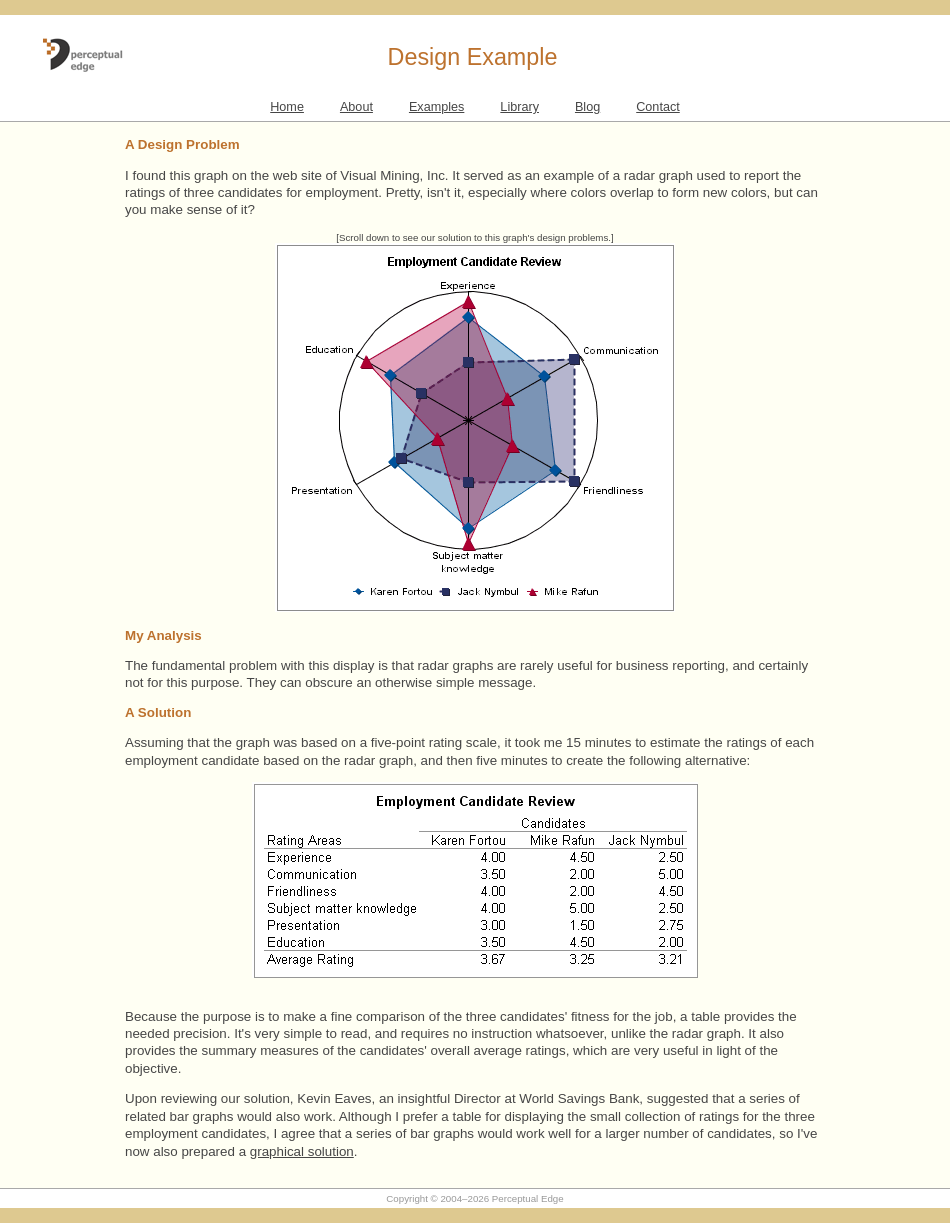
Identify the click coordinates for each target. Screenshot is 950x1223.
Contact (658, 107)
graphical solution (302, 1151)
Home (287, 107)
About (356, 107)
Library (519, 107)
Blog (587, 107)
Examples (436, 107)
